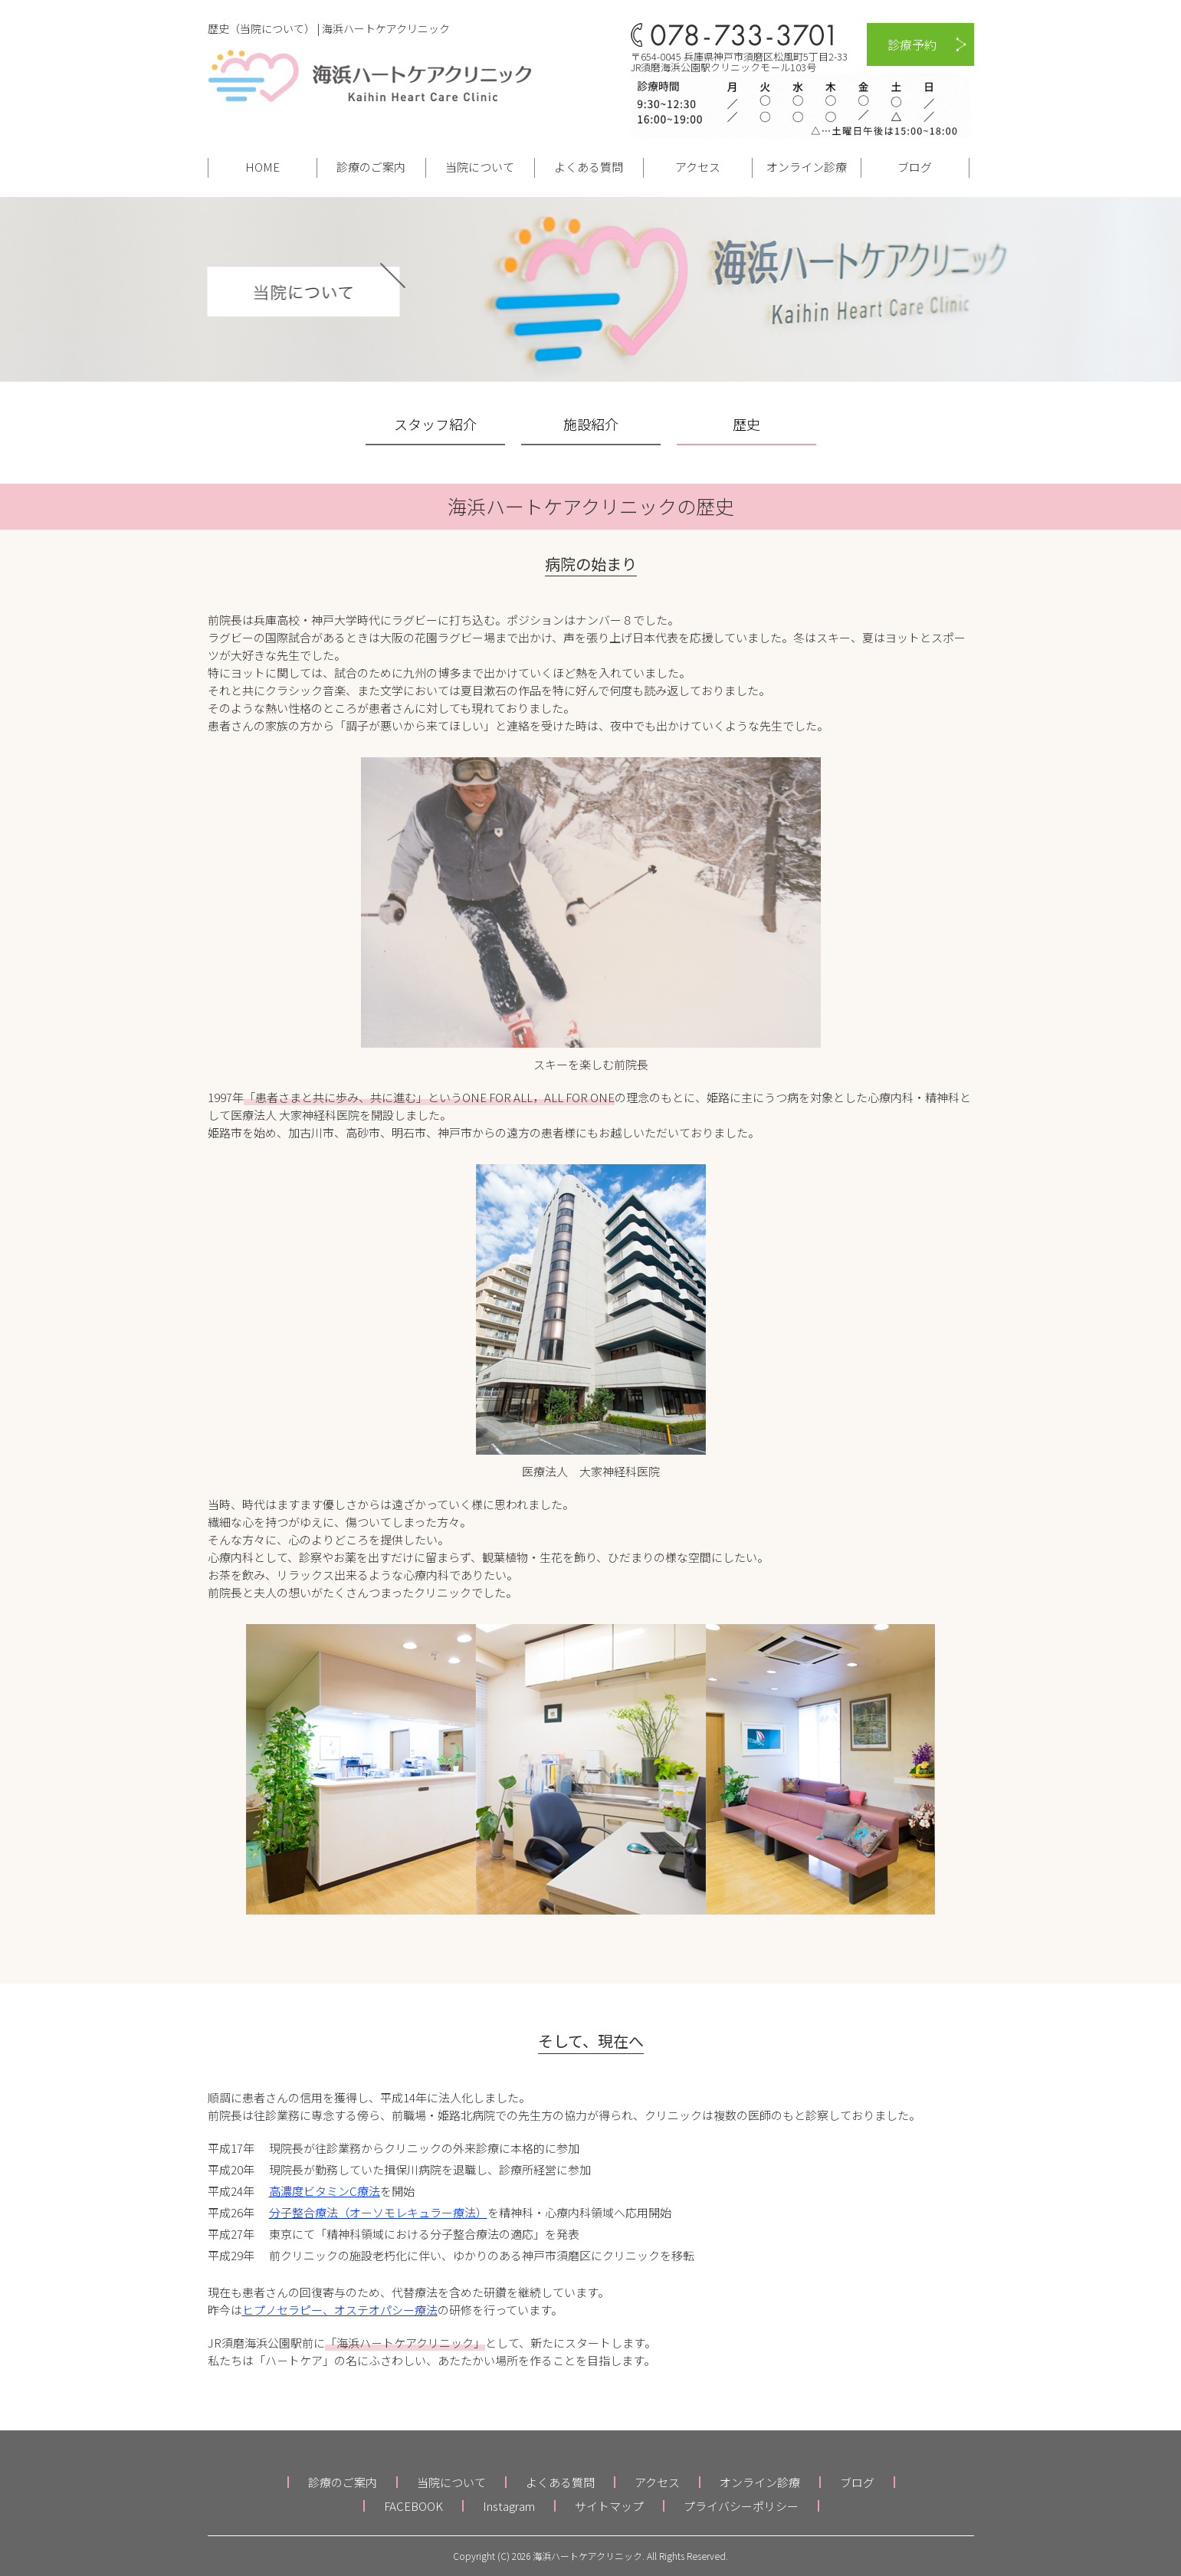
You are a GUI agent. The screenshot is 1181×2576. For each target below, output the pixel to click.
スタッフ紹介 (435, 424)
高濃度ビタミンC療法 (324, 2191)
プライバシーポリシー (741, 2506)
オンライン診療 (806, 167)
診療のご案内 (370, 167)
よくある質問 (588, 167)
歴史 (746, 424)
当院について (479, 167)
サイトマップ (609, 2506)
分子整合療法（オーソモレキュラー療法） (378, 2212)
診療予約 (912, 44)
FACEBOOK (413, 2506)
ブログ (914, 167)
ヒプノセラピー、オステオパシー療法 (340, 2310)
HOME (262, 167)
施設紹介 (590, 424)
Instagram (509, 2506)
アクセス (697, 167)
